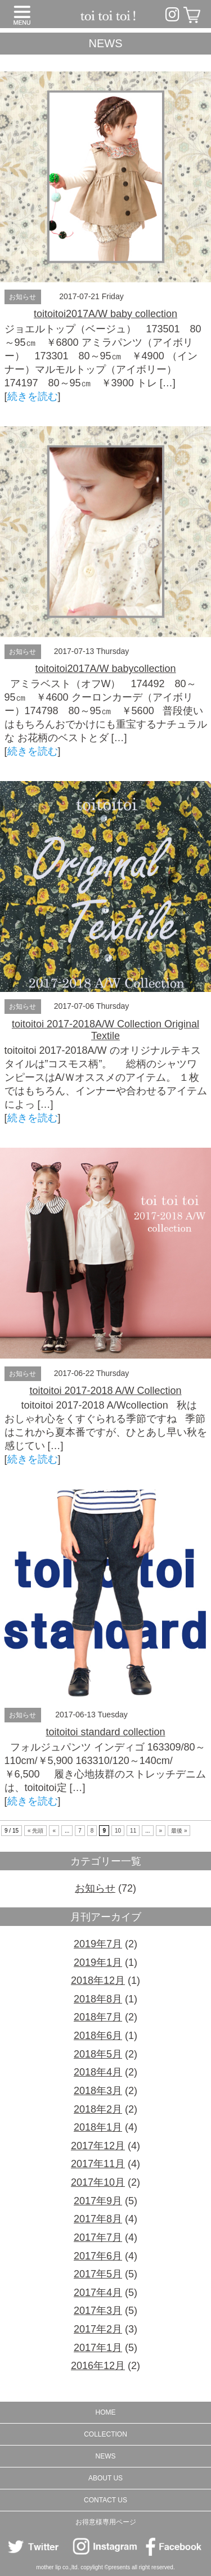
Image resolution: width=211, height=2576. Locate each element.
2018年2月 (98, 2109)
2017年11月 (98, 2163)
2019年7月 (98, 1944)
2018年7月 (98, 2017)
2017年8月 (98, 2219)
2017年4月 (98, 2292)
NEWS (106, 2456)
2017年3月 (98, 2310)
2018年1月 (98, 2127)
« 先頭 (35, 1831)
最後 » (179, 1831)
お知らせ (22, 297)
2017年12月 (98, 2145)
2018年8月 (98, 1999)
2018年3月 (98, 2090)
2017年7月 (98, 2237)
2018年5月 (98, 2054)
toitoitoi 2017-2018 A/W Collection (105, 1390)
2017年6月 (98, 2256)
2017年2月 (98, 2329)
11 (133, 1831)
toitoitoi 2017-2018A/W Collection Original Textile (105, 1029)
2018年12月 (98, 1980)
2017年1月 (98, 2347)
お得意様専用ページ (105, 2522)
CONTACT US (105, 2500)
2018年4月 (98, 2072)
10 (118, 1831)
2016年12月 (98, 2365)
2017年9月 (98, 2201)
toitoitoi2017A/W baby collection (105, 313)
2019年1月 (98, 1962)
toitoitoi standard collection (105, 1732)
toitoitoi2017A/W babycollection (105, 668)
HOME (106, 2412)
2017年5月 (98, 2274)
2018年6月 (98, 2035)
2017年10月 (98, 2182)
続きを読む (32, 396)
